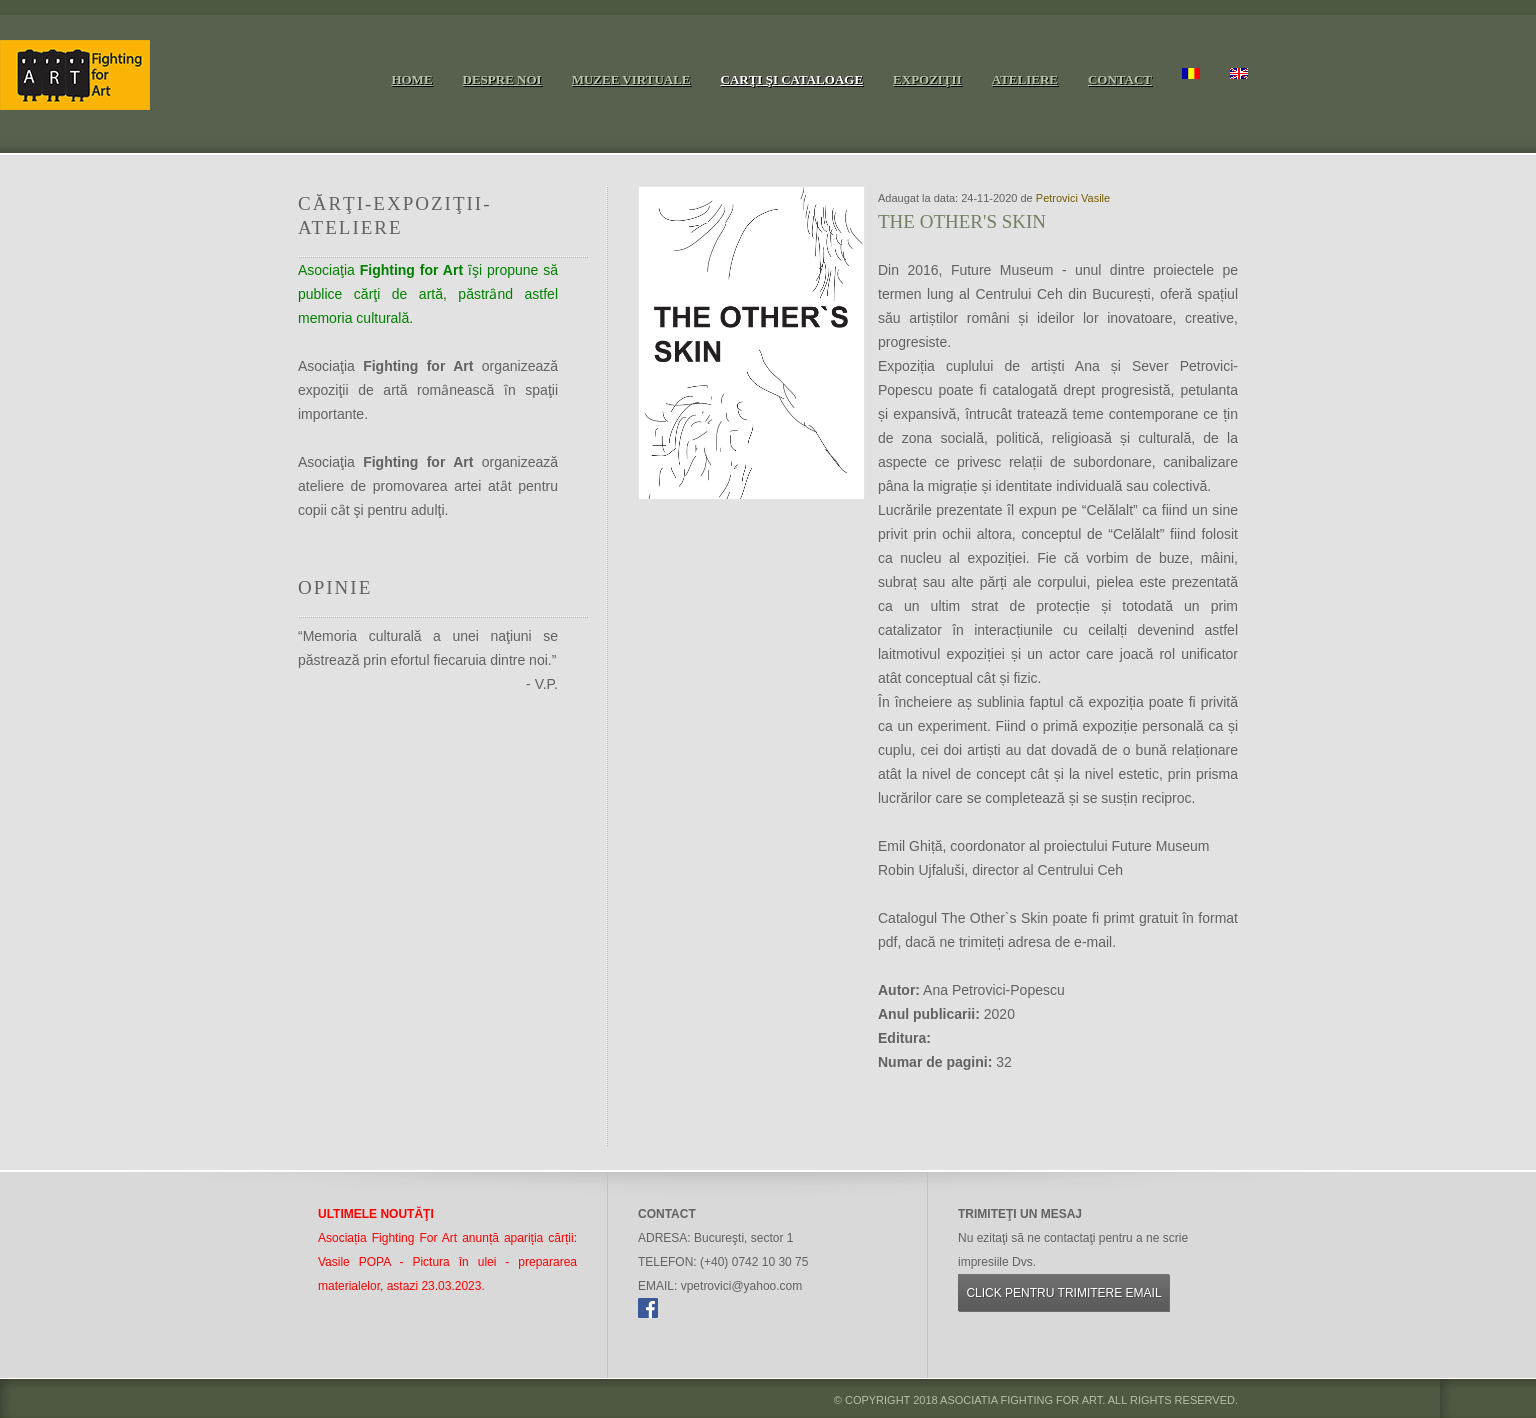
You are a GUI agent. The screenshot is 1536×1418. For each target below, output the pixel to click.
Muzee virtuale (631, 79)
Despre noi (502, 79)
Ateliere (1025, 79)
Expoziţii (927, 79)
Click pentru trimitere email (1063, 1293)
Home (411, 79)
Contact (1120, 79)
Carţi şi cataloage (792, 79)
